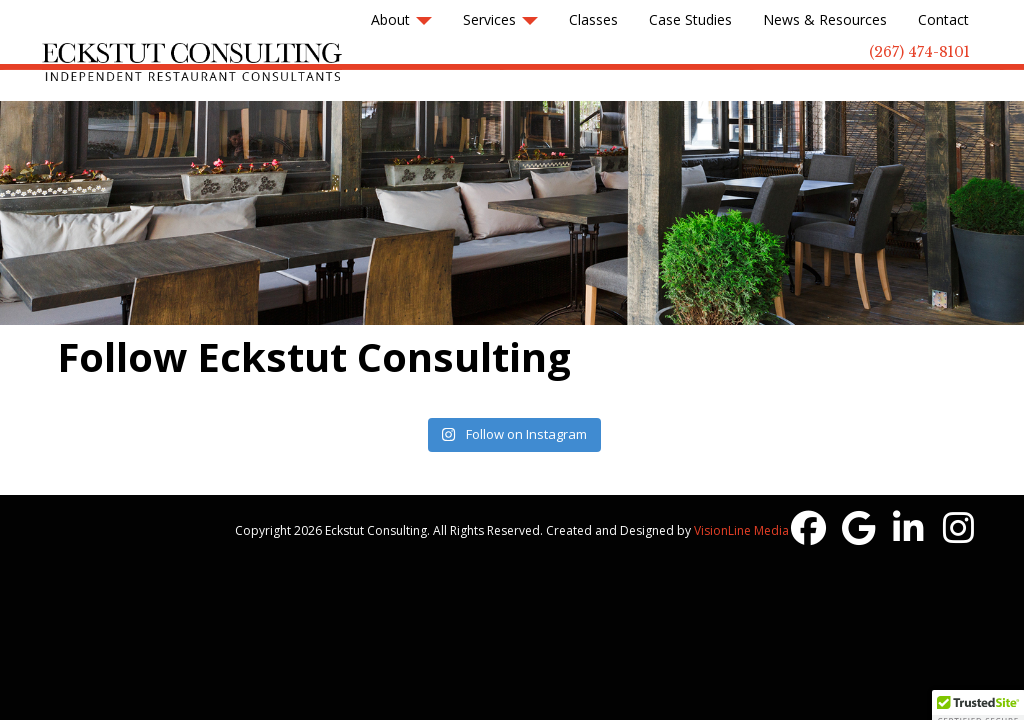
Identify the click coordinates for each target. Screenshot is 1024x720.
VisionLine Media (741, 530)
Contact (943, 19)
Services (500, 19)
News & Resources (825, 19)
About (401, 19)
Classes (593, 19)
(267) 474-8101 (919, 52)
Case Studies (690, 19)
